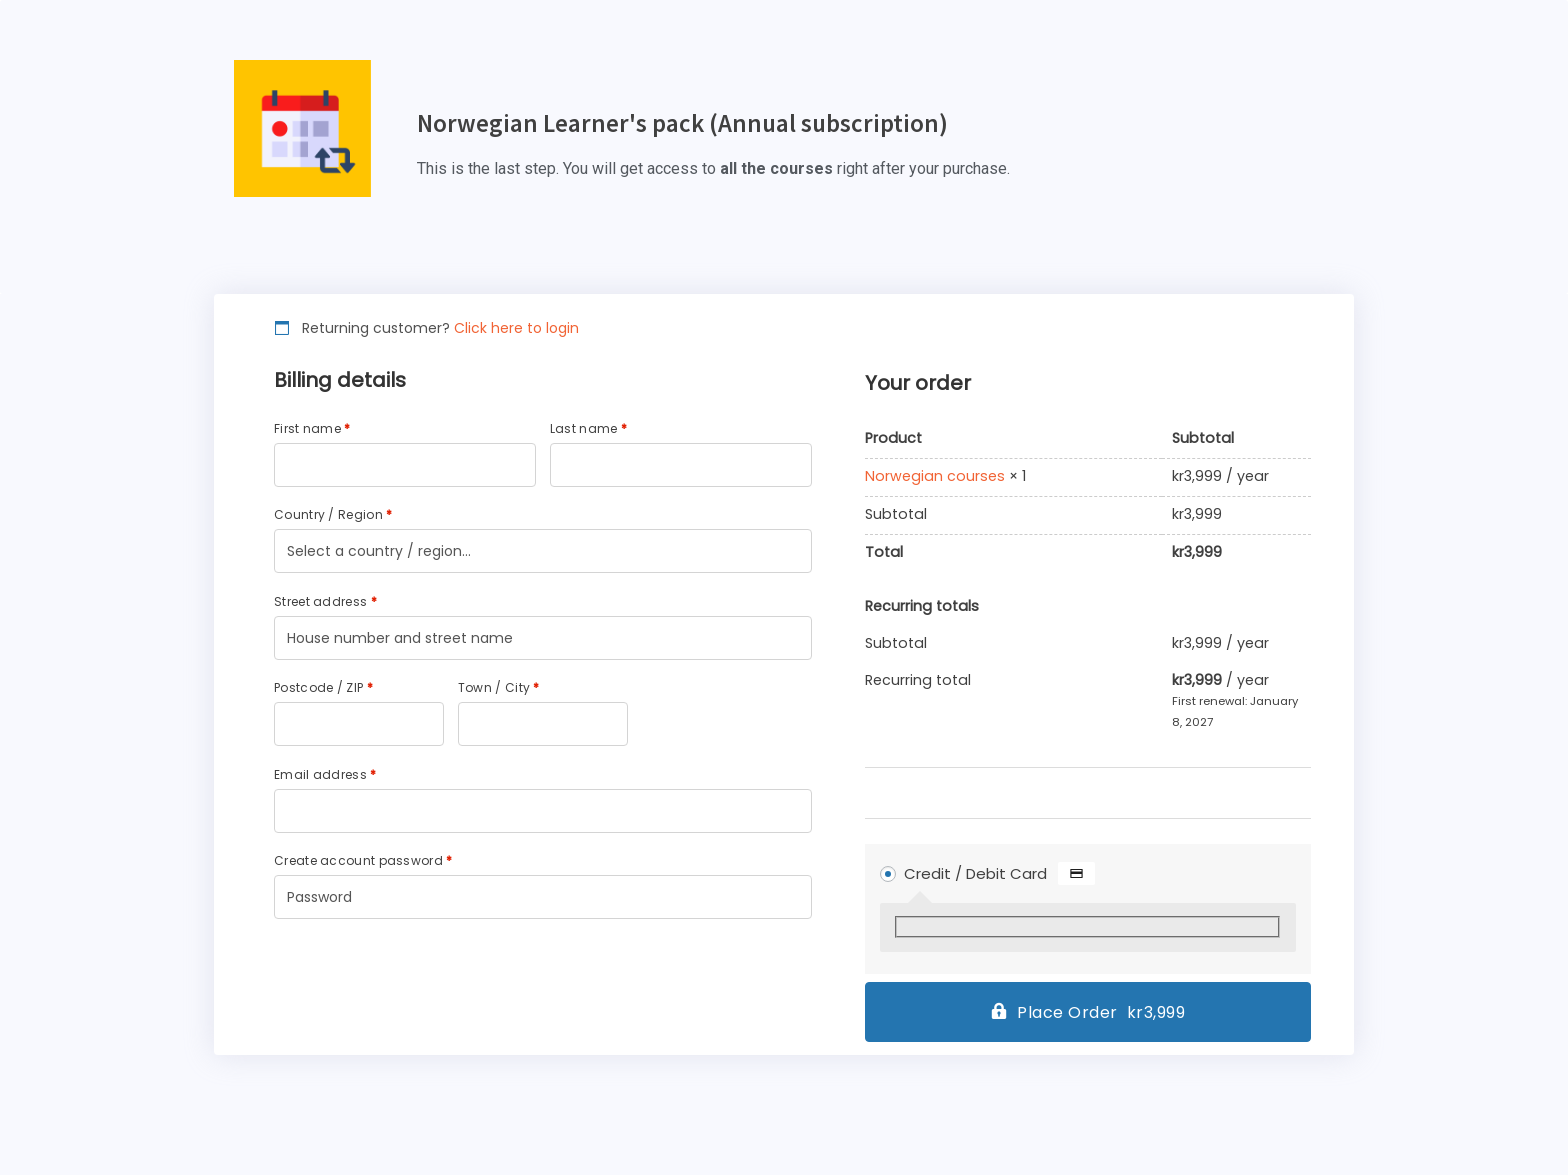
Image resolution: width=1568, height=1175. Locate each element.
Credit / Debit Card (1000, 873)
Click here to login (516, 328)
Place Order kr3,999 (1101, 1012)
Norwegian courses (935, 476)
